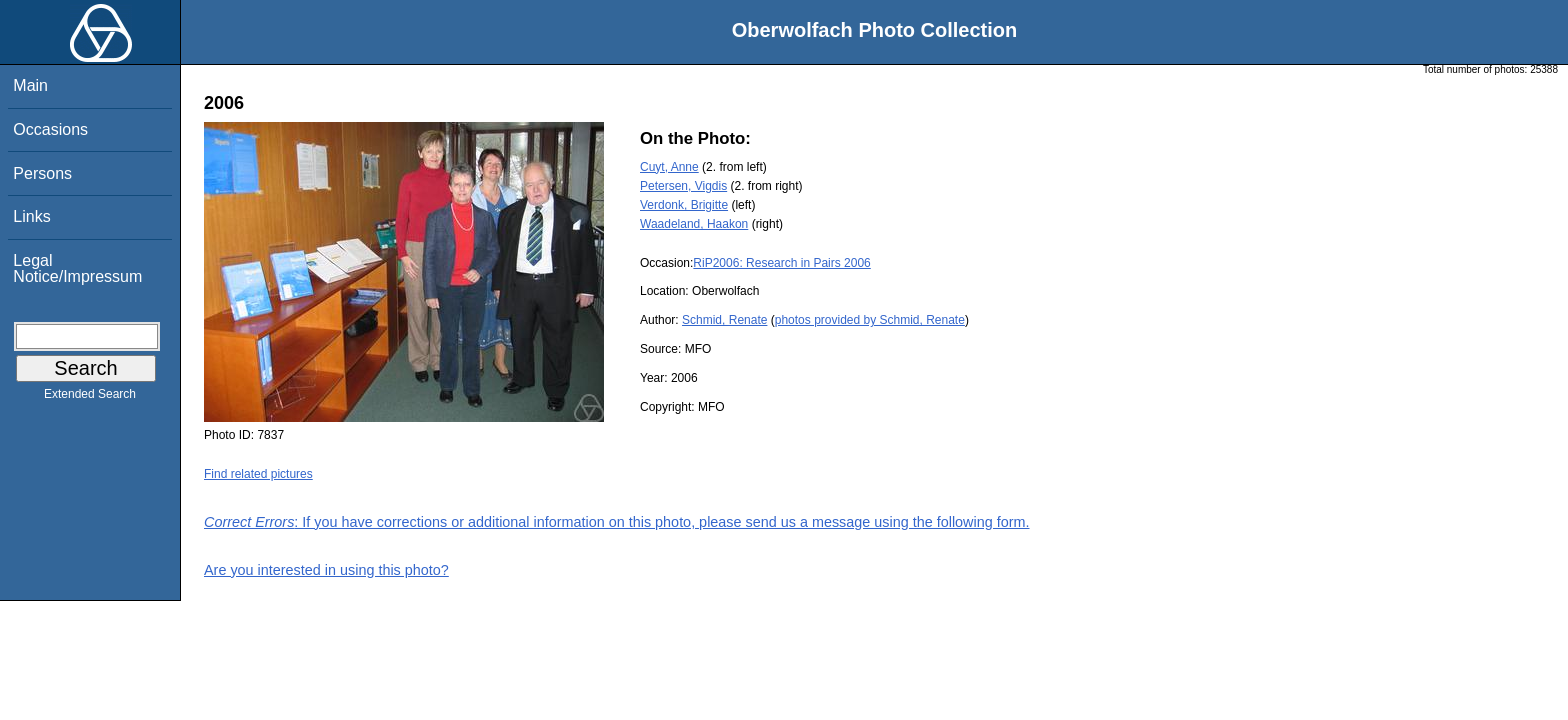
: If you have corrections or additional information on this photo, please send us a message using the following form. (617, 522)
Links (31, 216)
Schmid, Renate (724, 320)
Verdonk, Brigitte (684, 205)
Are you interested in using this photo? (326, 570)
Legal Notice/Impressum (77, 268)
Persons (42, 173)
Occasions (50, 129)
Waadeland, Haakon (694, 224)
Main (30, 85)
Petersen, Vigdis (683, 186)
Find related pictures (258, 474)
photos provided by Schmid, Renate (870, 320)
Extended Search (90, 398)
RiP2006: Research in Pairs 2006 (781, 263)
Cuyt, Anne (669, 167)
